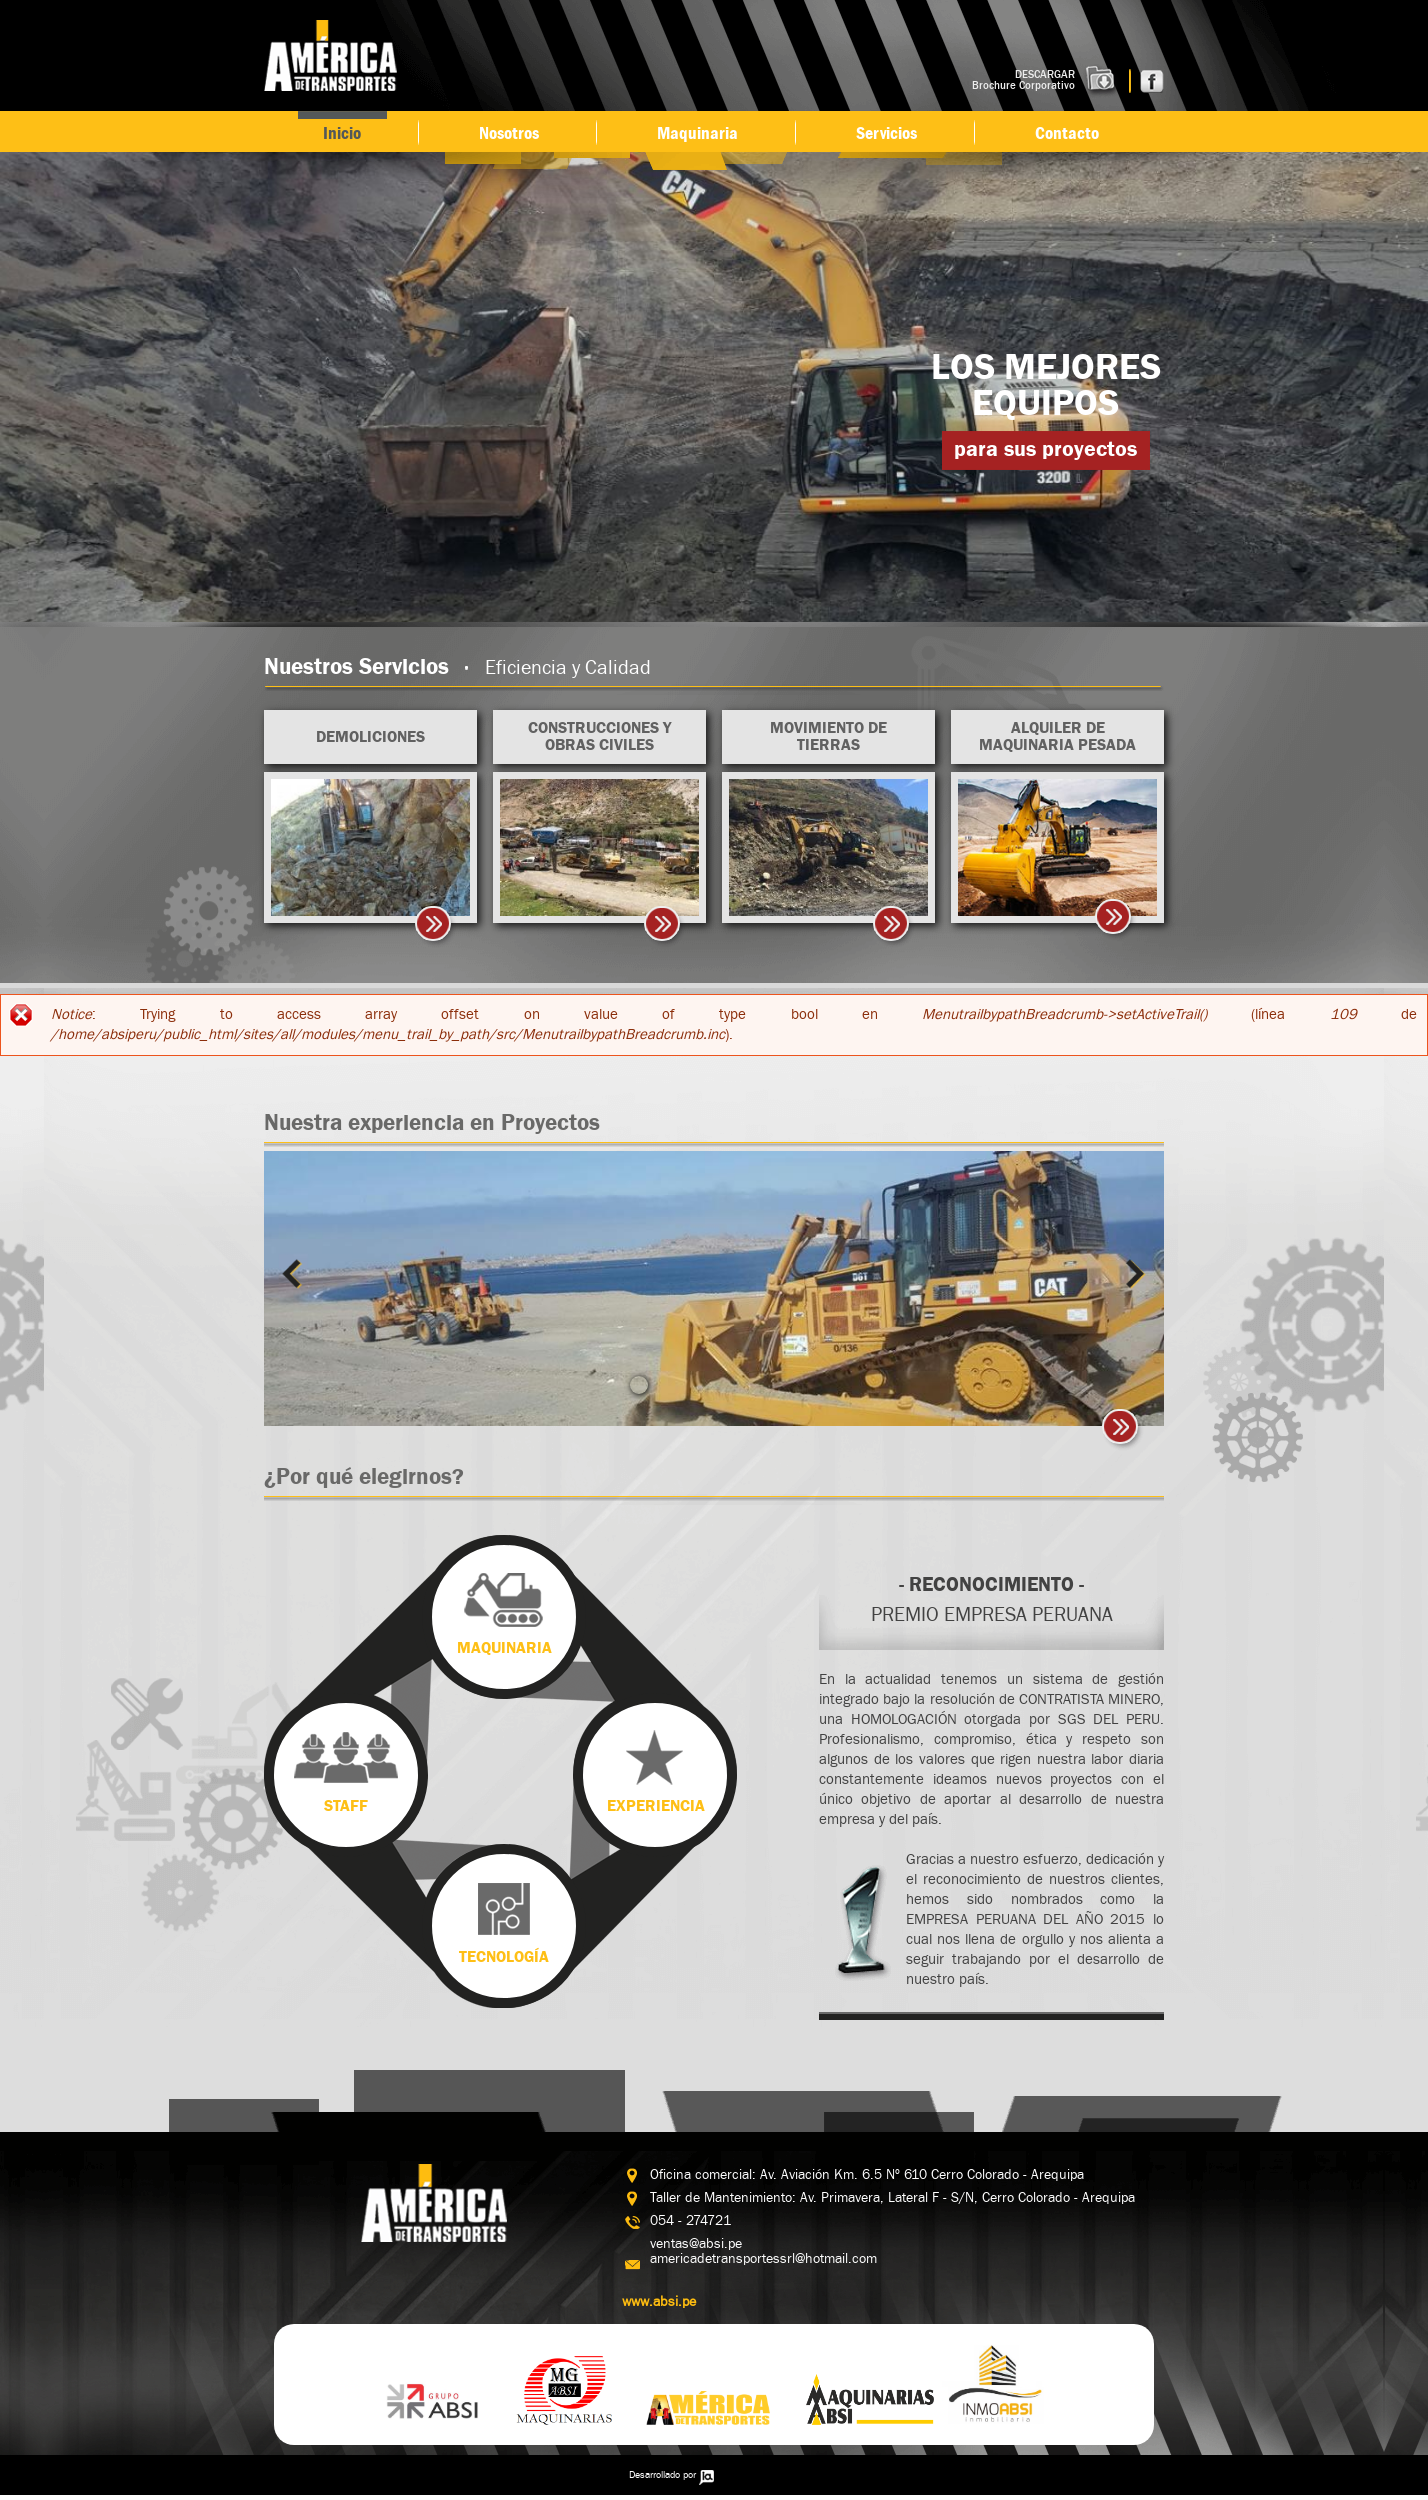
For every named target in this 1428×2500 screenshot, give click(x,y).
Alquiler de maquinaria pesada (1057, 736)
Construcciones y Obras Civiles (599, 736)
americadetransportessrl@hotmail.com (763, 2259)
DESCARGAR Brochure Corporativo (1023, 80)
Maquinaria (697, 133)
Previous (297, 1274)
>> (436, 927)
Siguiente (1130, 1274)
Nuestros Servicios (457, 667)
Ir (1123, 1430)
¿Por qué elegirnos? (364, 1477)
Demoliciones (370, 737)
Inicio (342, 133)
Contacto (1067, 133)
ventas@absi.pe (696, 2244)
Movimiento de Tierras (828, 736)
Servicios (886, 133)
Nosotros (509, 133)
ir (1116, 920)
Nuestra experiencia (432, 1123)
